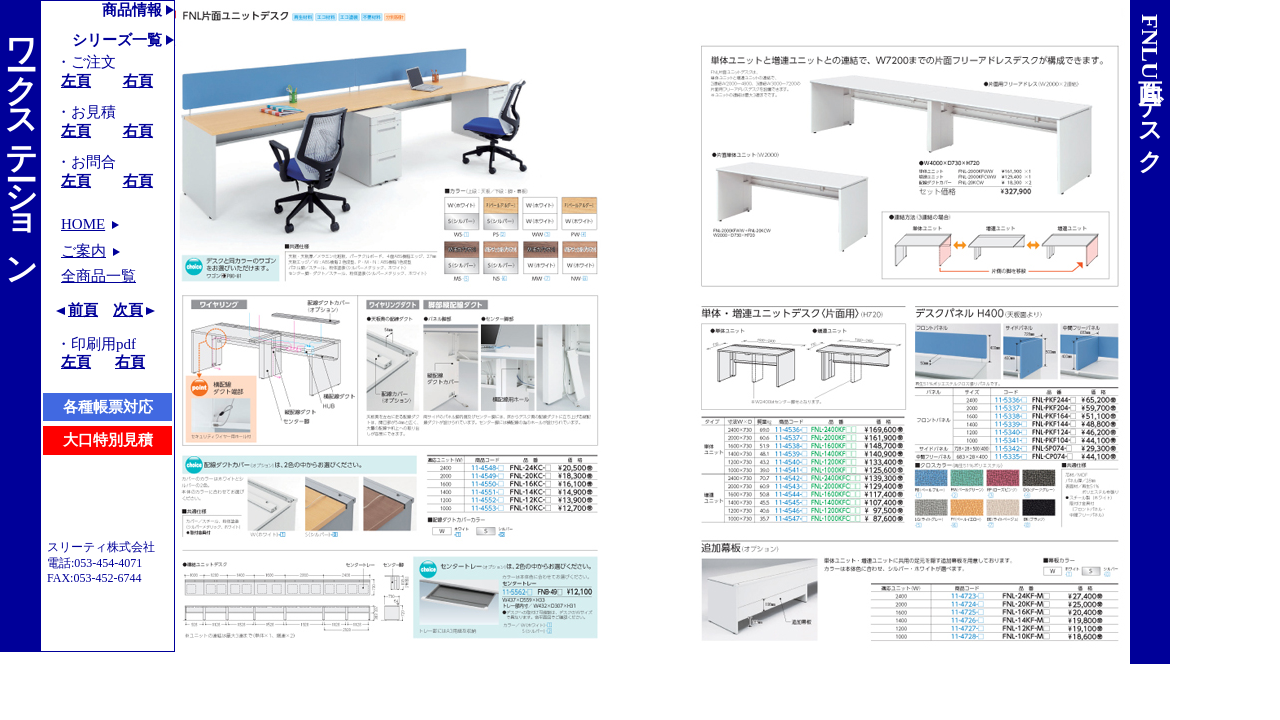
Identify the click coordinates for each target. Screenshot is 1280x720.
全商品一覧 (98, 276)
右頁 (138, 81)
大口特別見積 (108, 440)
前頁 (83, 310)
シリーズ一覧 (117, 40)
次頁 (128, 310)
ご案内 (83, 251)
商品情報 (132, 10)
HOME (83, 224)
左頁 (76, 81)
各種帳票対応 (108, 407)
